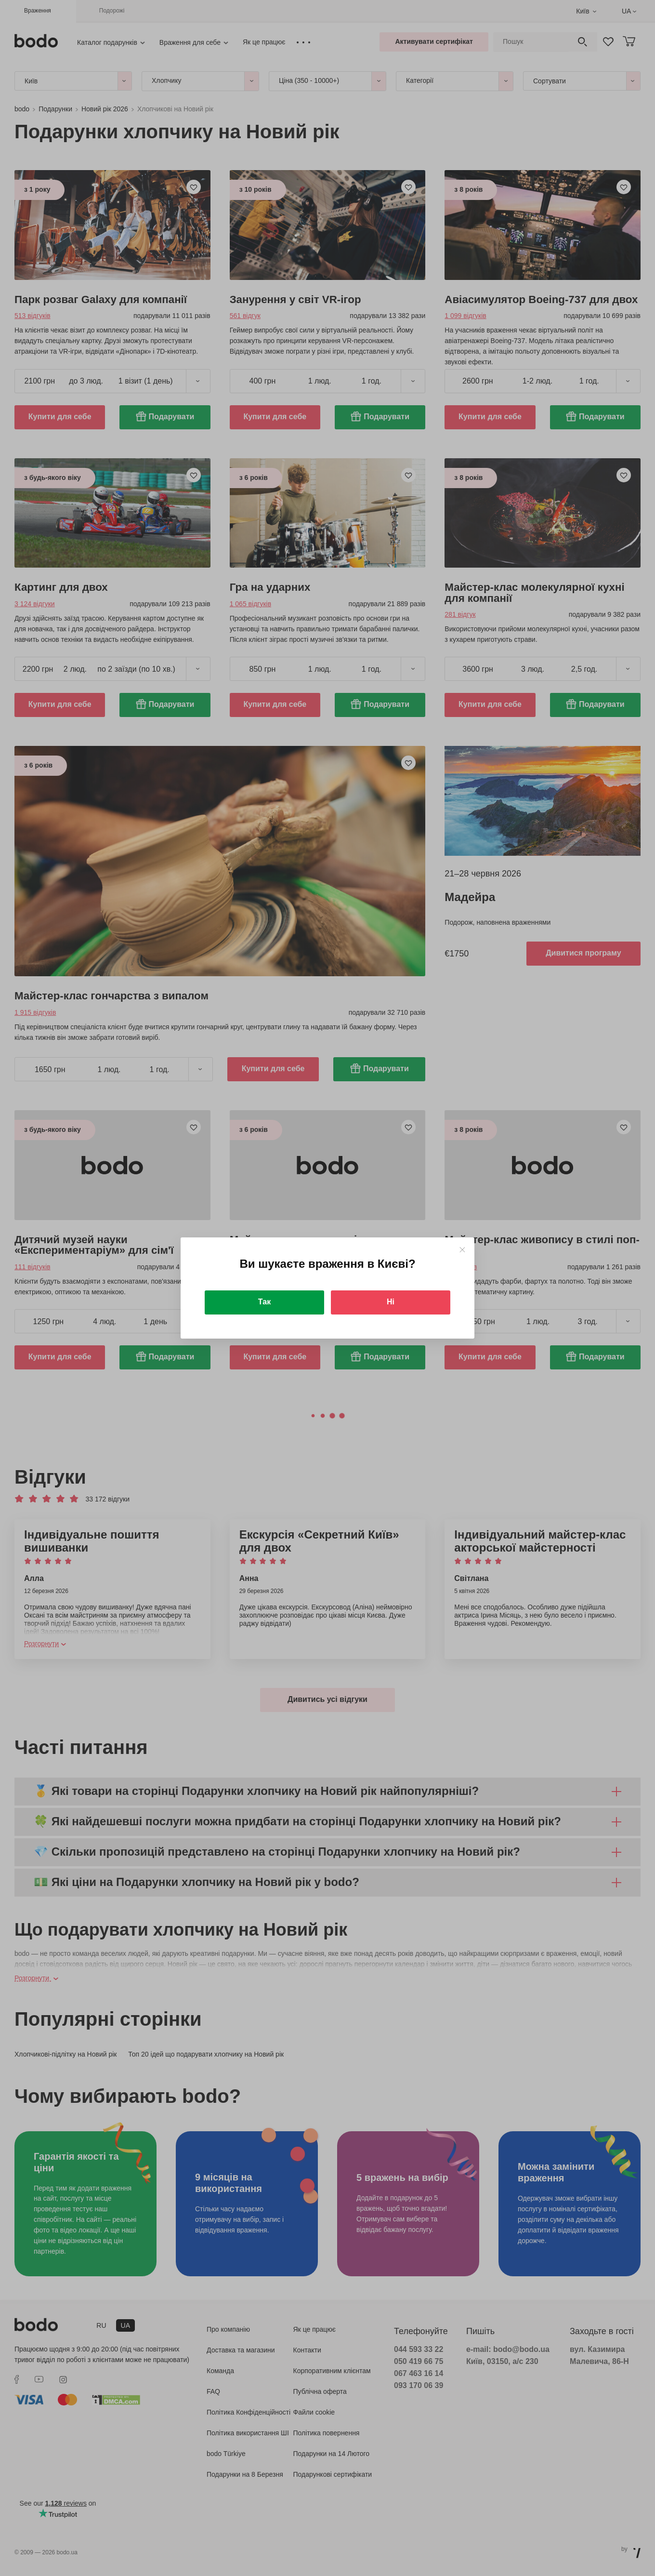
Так (264, 1302)
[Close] (462, 1249)
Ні (390, 1302)
